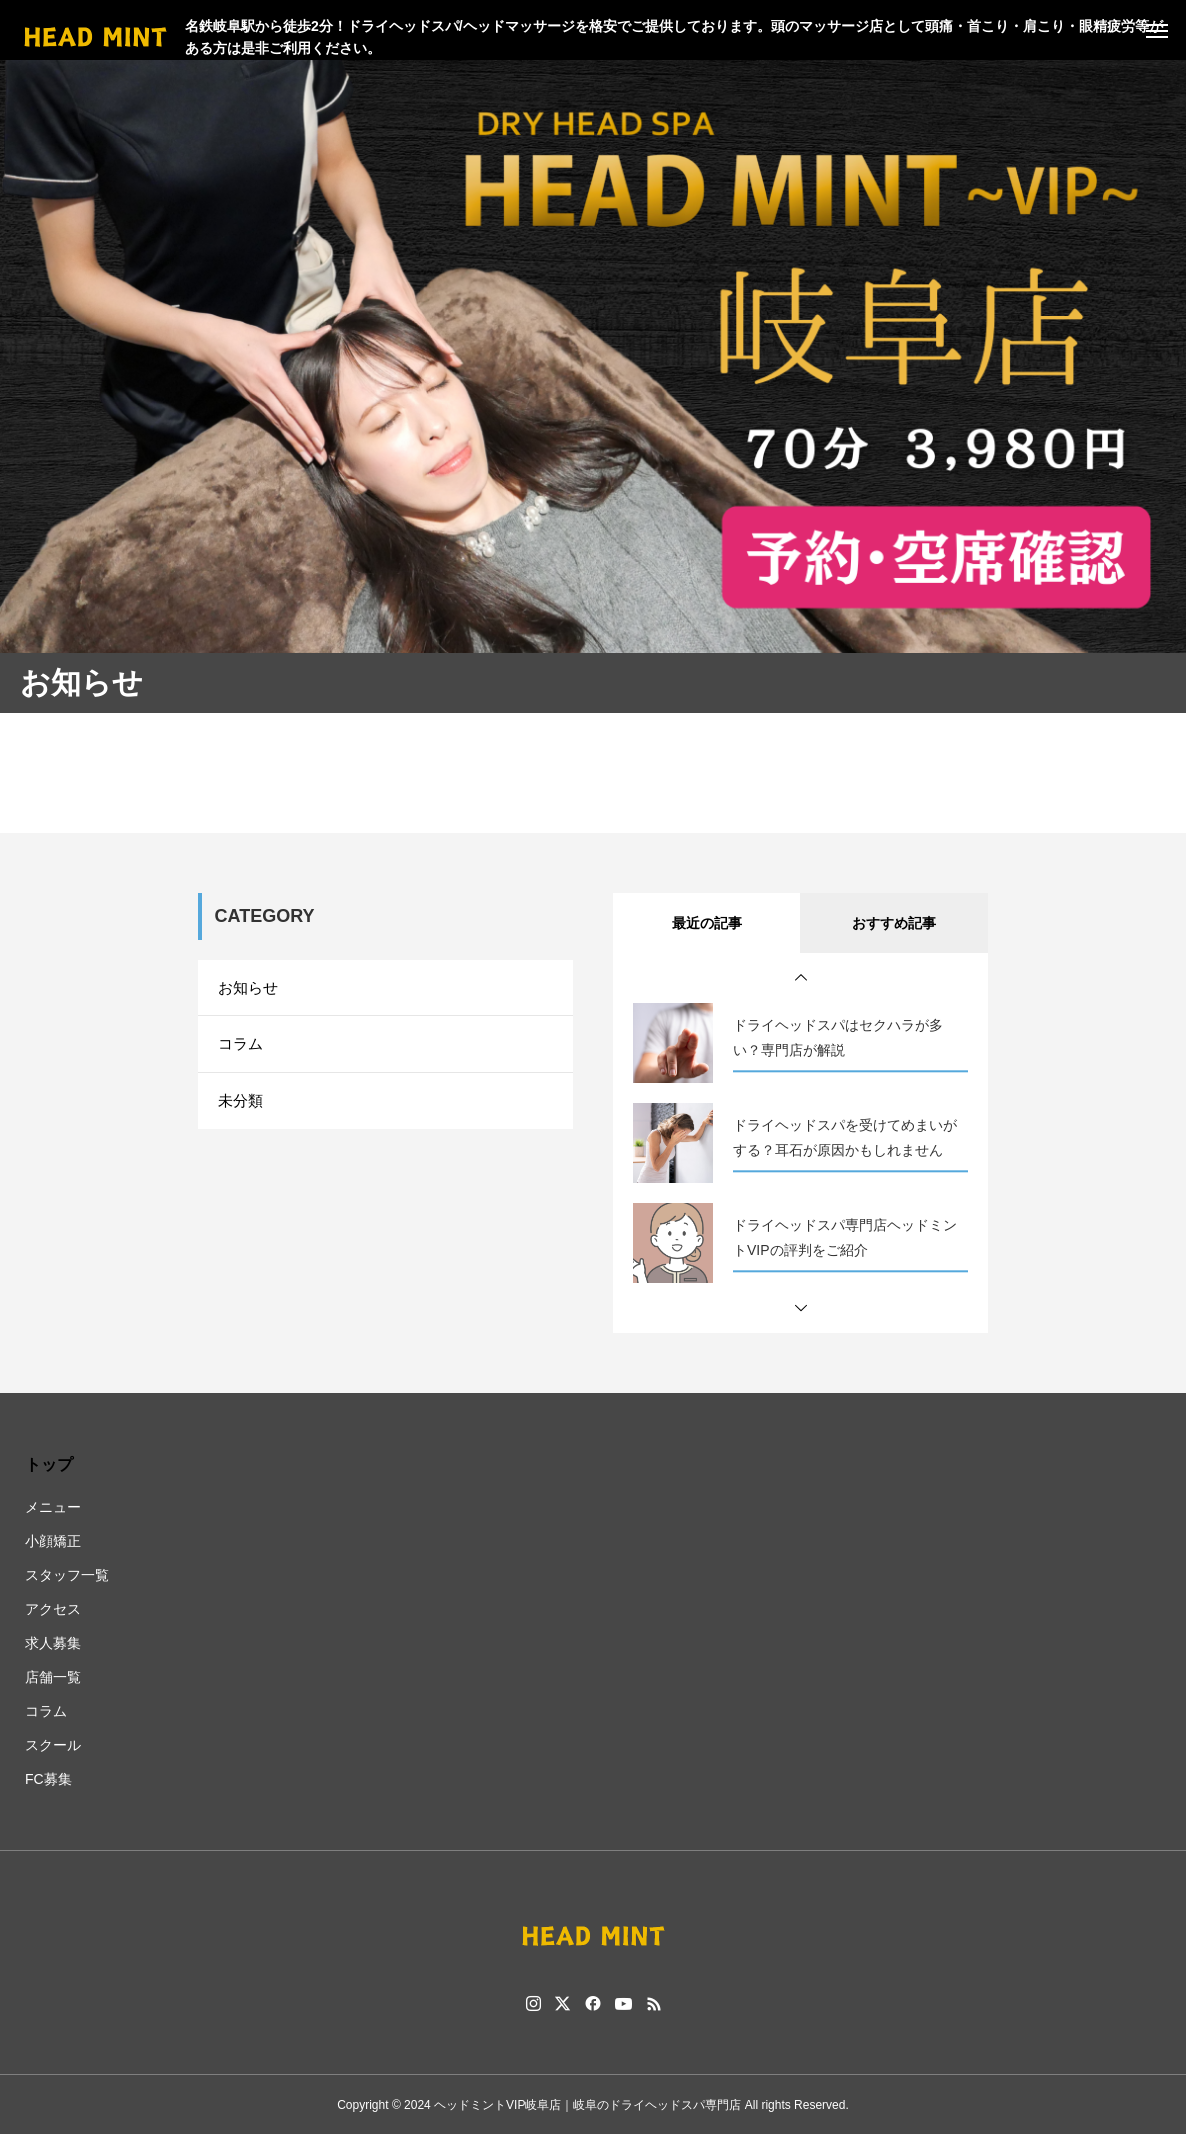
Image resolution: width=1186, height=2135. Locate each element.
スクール (53, 1745)
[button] (801, 978)
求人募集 (53, 1643)
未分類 (242, 1111)
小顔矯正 (53, 1541)
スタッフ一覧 (67, 1575)
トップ (49, 1464)
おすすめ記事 (894, 923)
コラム (242, 1050)
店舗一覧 (53, 1677)
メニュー (53, 1507)
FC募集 (48, 1779)
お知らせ (250, 989)
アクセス (53, 1609)
